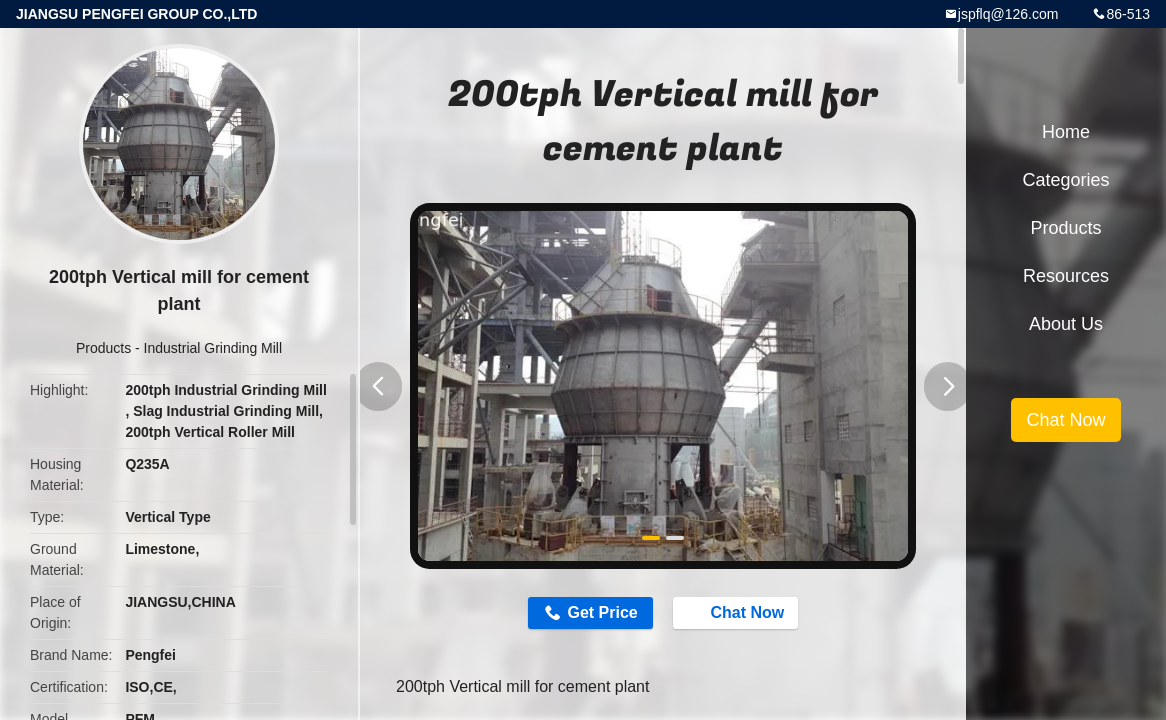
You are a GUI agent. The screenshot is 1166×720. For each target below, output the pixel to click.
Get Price (593, 614)
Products (103, 348)
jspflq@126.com (1008, 14)
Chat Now (747, 614)
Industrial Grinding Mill (213, 348)
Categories (1065, 180)
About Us (1066, 324)
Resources (1066, 276)
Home (1066, 132)
